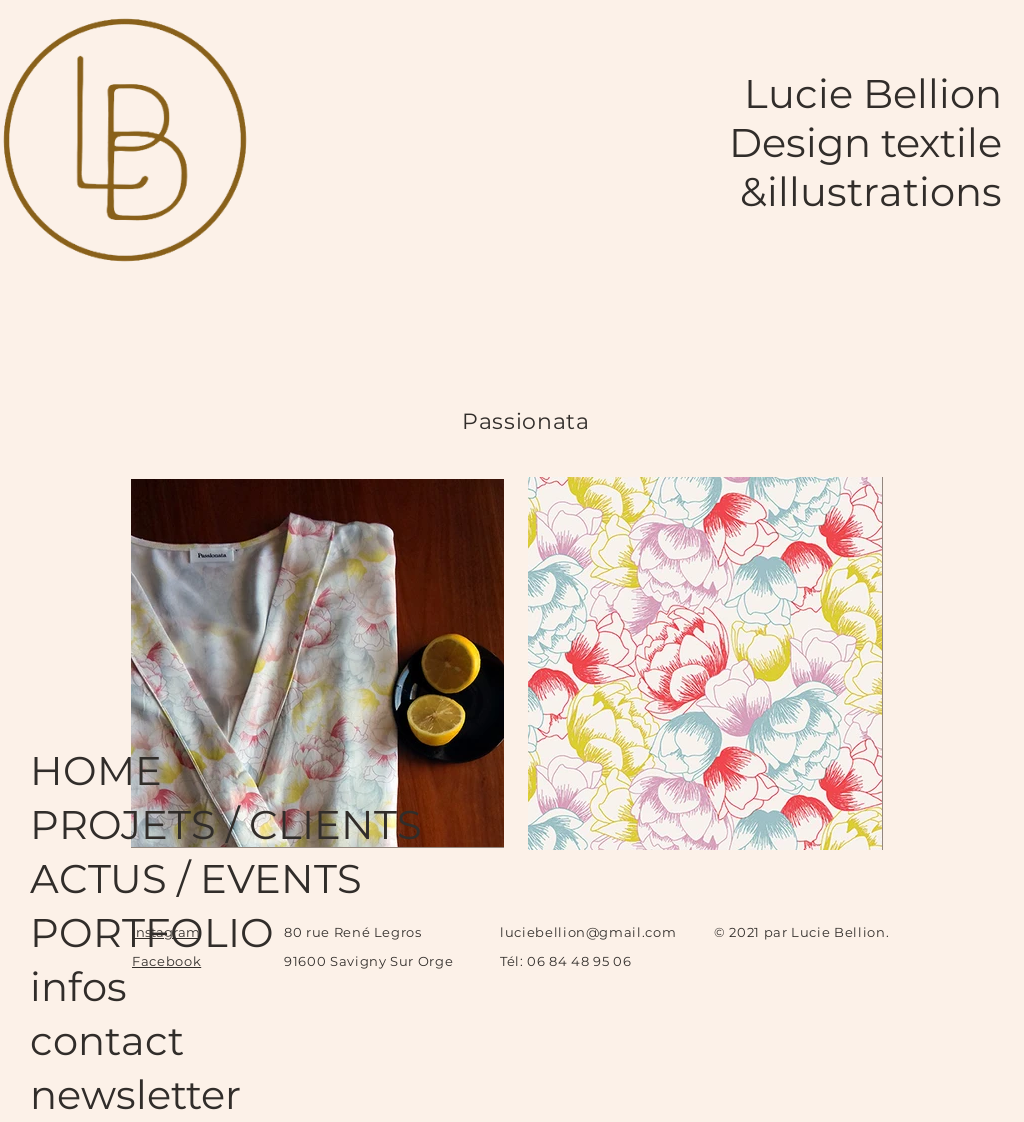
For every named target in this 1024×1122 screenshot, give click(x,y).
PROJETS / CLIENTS (109, 824)
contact (107, 1040)
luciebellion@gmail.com (588, 932)
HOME (96, 770)
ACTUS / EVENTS (109, 878)
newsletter (109, 1094)
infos (78, 986)
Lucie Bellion (873, 93)
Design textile (865, 142)
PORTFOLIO (109, 932)
